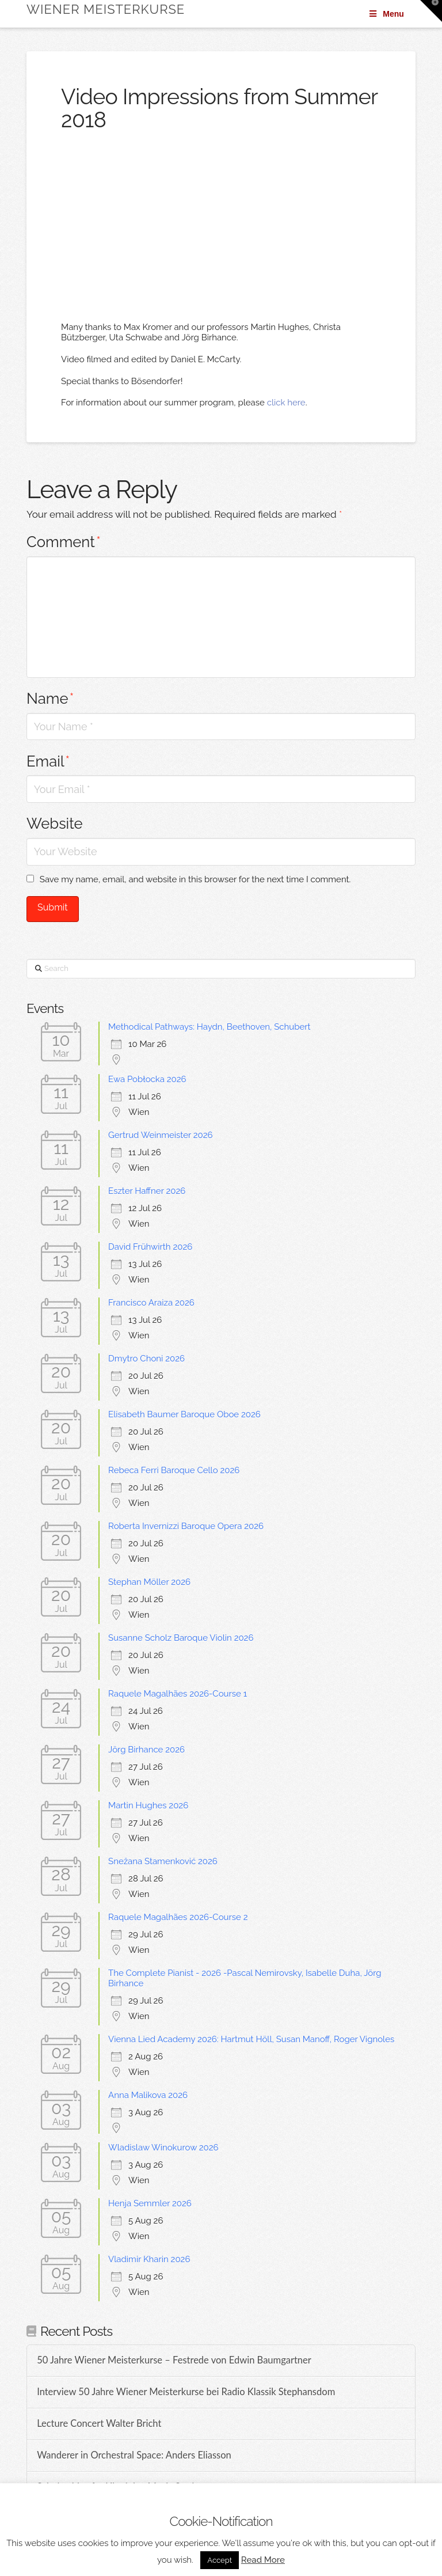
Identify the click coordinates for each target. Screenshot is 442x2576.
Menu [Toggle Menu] (386, 13)
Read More (263, 2560)
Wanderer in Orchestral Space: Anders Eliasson (134, 2455)
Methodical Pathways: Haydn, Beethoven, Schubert (209, 1027)
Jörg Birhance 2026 (146, 1749)
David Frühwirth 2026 (150, 1247)
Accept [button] (219, 2560)
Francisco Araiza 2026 (151, 1303)
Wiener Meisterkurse (105, 9)
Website (54, 823)
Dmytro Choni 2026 (146, 1358)
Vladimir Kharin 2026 (149, 2259)
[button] (431, 11)
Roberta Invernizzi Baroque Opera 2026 (186, 1526)
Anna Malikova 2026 (148, 2095)
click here (286, 402)
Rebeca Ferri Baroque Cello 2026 (173, 1470)
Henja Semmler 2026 (150, 2203)
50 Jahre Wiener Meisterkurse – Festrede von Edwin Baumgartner (174, 2360)
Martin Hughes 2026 (148, 1805)
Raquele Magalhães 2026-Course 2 (177, 1917)
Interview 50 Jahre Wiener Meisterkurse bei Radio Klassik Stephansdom (186, 2392)
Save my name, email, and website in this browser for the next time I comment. (195, 879)
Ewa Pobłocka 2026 (147, 1079)
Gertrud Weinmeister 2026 (160, 1135)
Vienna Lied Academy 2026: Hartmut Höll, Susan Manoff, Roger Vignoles (251, 2039)
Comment (63, 542)
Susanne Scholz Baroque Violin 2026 (180, 1638)
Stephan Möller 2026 (149, 1582)
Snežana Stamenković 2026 (163, 1861)
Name (50, 698)
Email (48, 761)
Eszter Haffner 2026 (146, 1191)
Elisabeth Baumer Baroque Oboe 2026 (184, 1414)
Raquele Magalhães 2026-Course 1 (177, 1694)
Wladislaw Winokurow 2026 (163, 2147)
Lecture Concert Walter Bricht (99, 2423)
